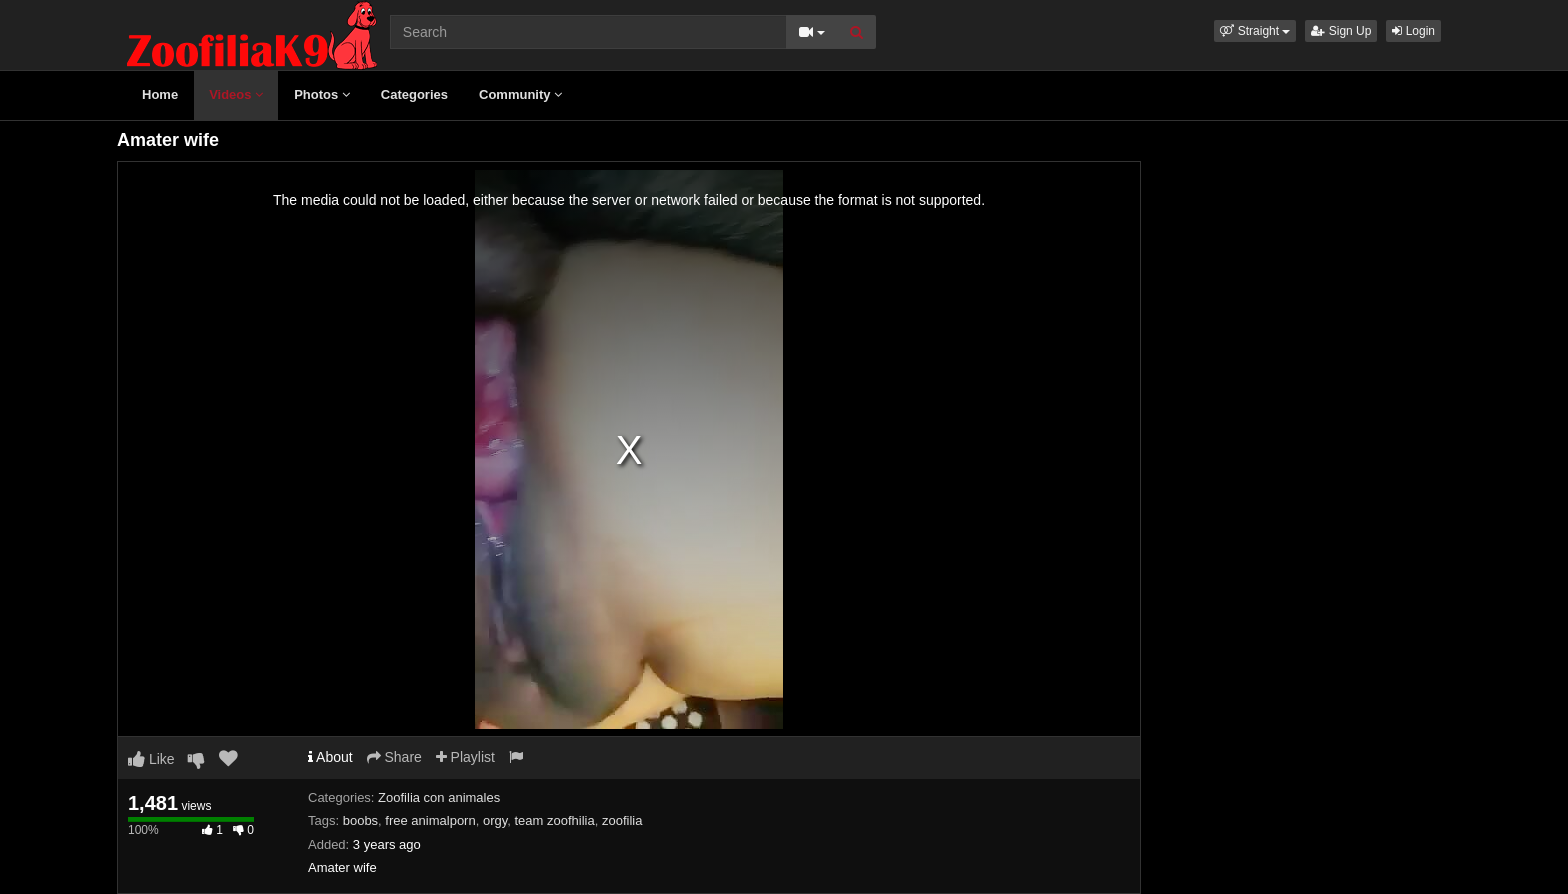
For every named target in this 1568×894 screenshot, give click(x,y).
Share (394, 757)
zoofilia (622, 820)
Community (520, 94)
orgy (495, 820)
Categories (414, 94)
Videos (236, 94)
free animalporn (430, 820)
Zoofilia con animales (439, 797)
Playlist (465, 757)
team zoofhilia (554, 820)
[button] (1255, 31)
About (330, 757)
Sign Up (1341, 31)
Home (160, 94)
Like (151, 759)
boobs (360, 820)
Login (1413, 31)
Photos (322, 94)
